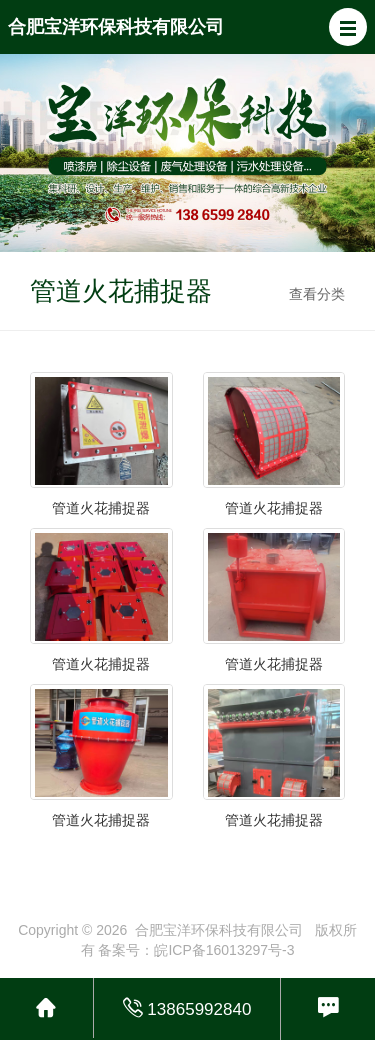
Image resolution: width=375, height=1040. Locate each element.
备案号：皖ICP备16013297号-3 (196, 950)
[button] (348, 27)
